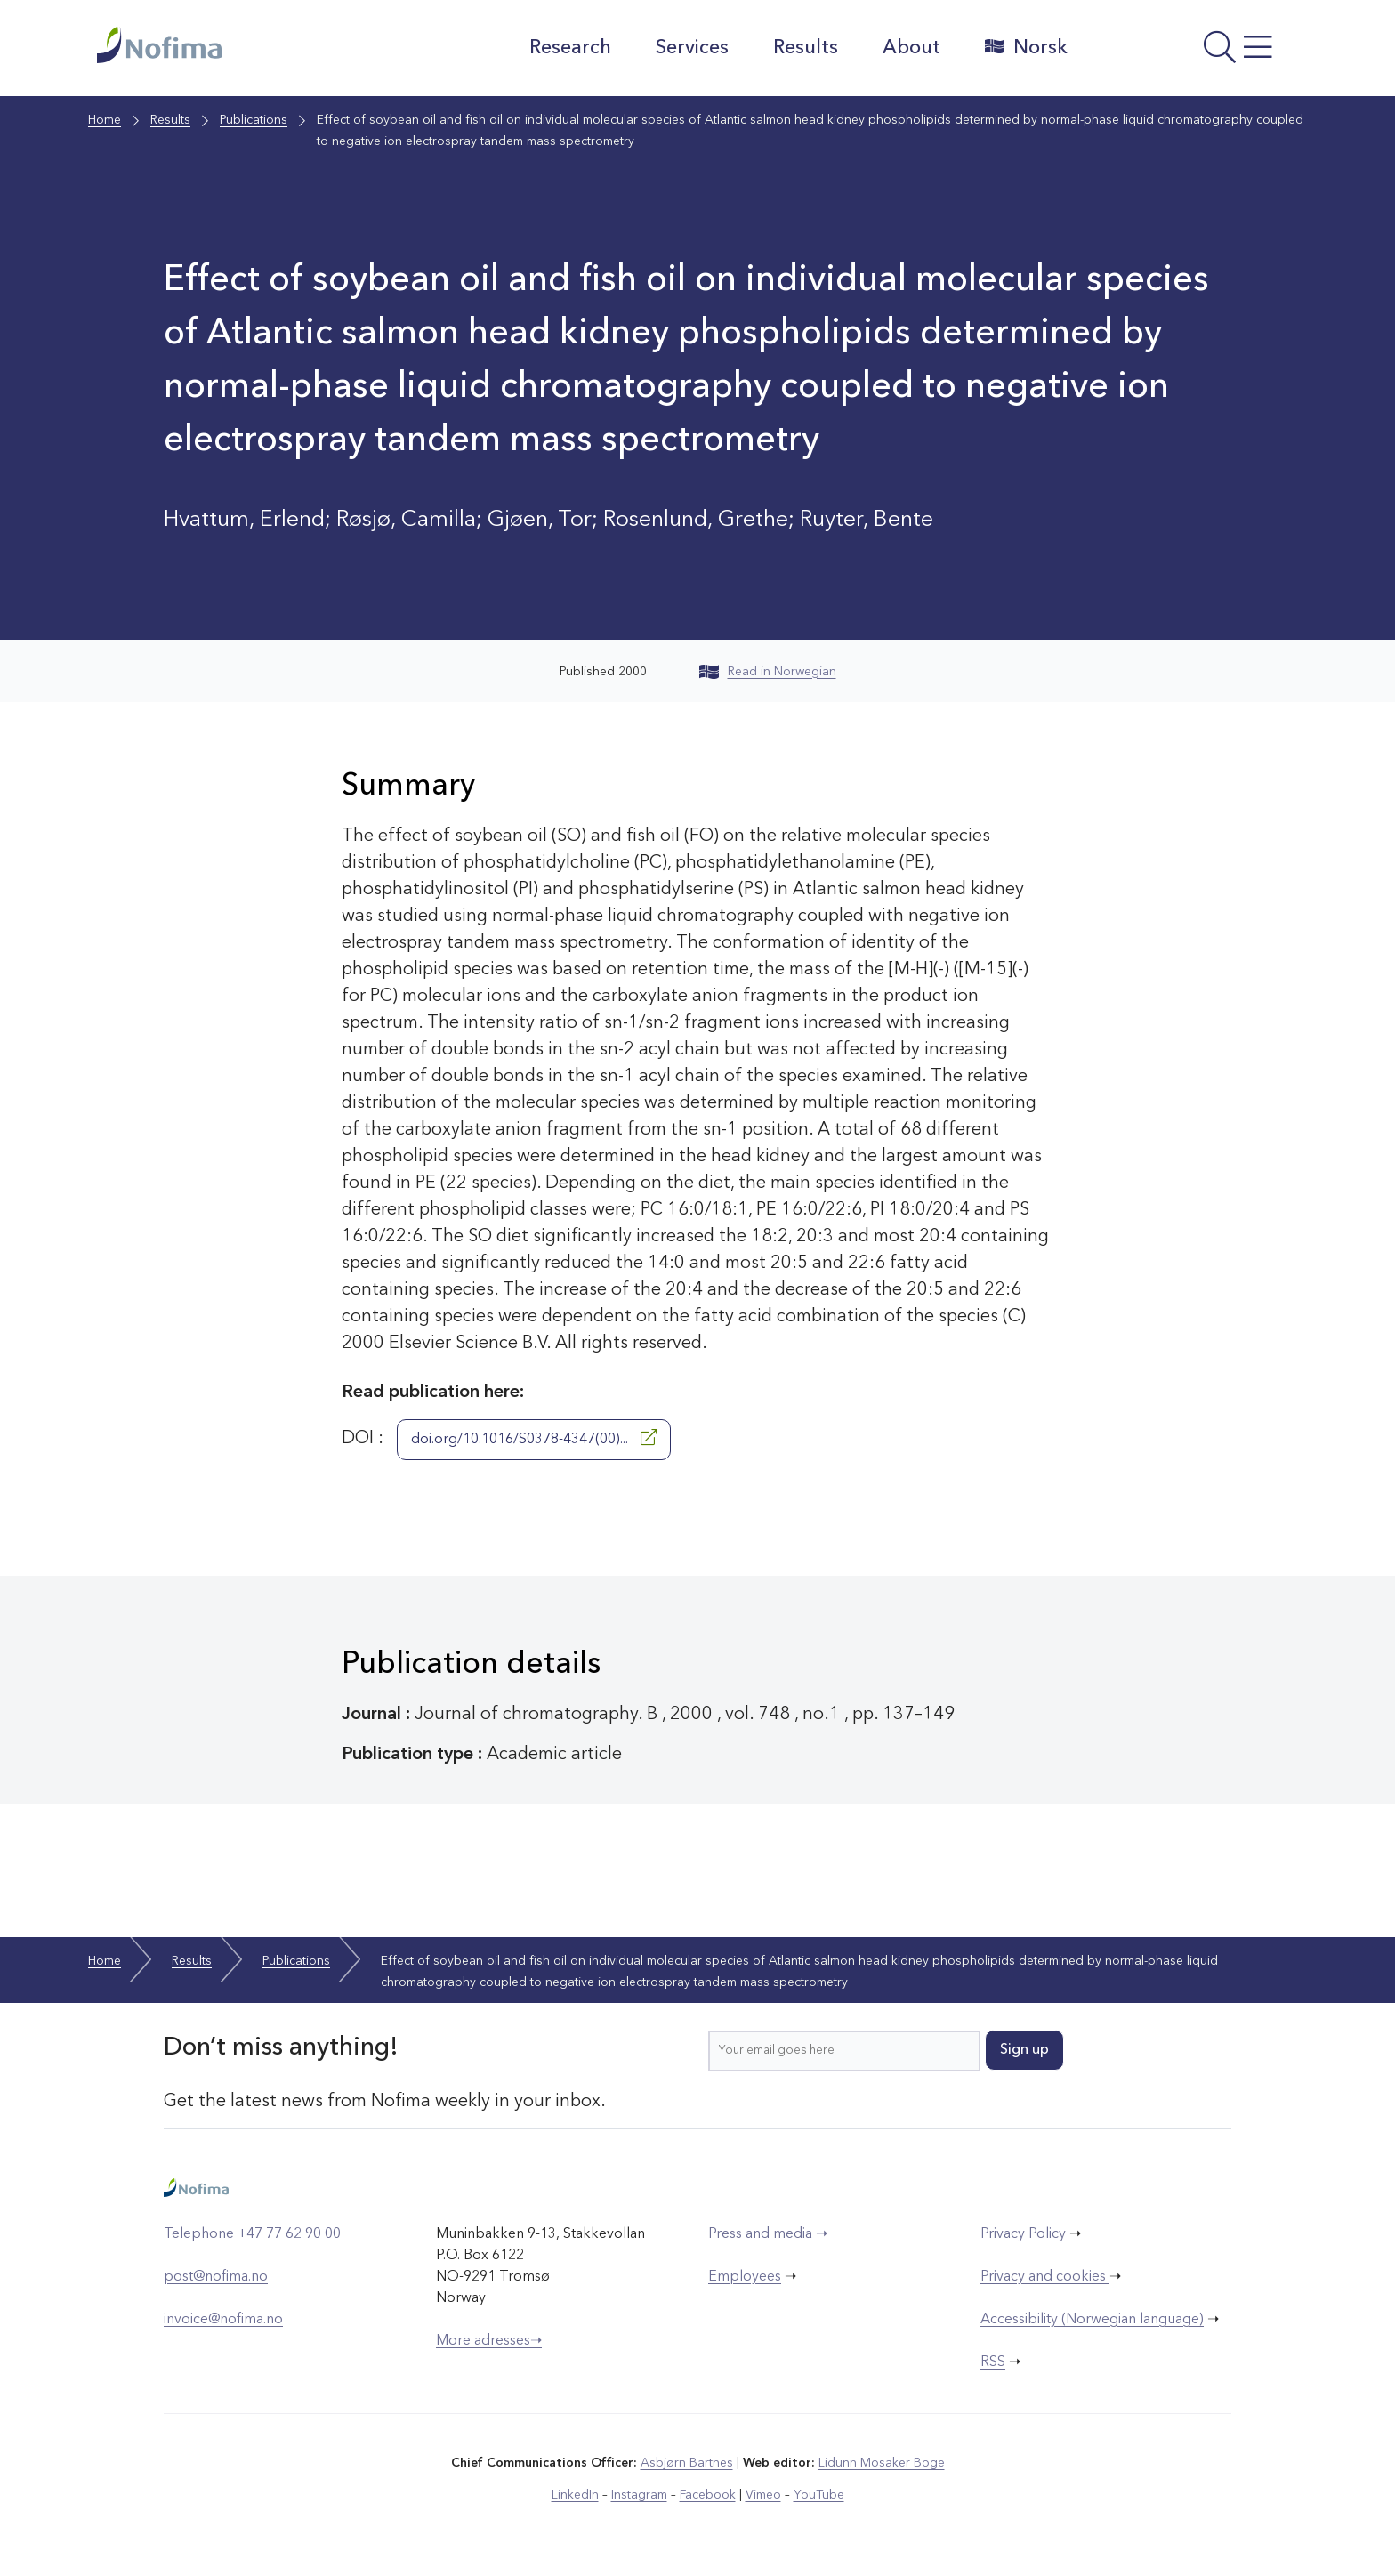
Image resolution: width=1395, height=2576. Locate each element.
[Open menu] (1192, 52)
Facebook (708, 2495)
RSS (992, 2362)
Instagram (639, 2495)
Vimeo (763, 2495)
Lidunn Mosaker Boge (881, 2463)
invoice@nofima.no (223, 2320)
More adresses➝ (489, 2341)
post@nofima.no (216, 2277)
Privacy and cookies (1044, 2277)
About (911, 48)
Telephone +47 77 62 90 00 (252, 2234)
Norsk (1026, 47)
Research (570, 48)
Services (692, 48)
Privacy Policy (1023, 2234)
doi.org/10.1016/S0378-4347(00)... (534, 1438)
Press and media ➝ (767, 2234)
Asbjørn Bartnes (687, 2463)
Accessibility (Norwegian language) (1092, 2320)
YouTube (819, 2495)
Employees (744, 2277)
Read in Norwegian (767, 672)
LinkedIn (575, 2495)
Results (805, 48)
